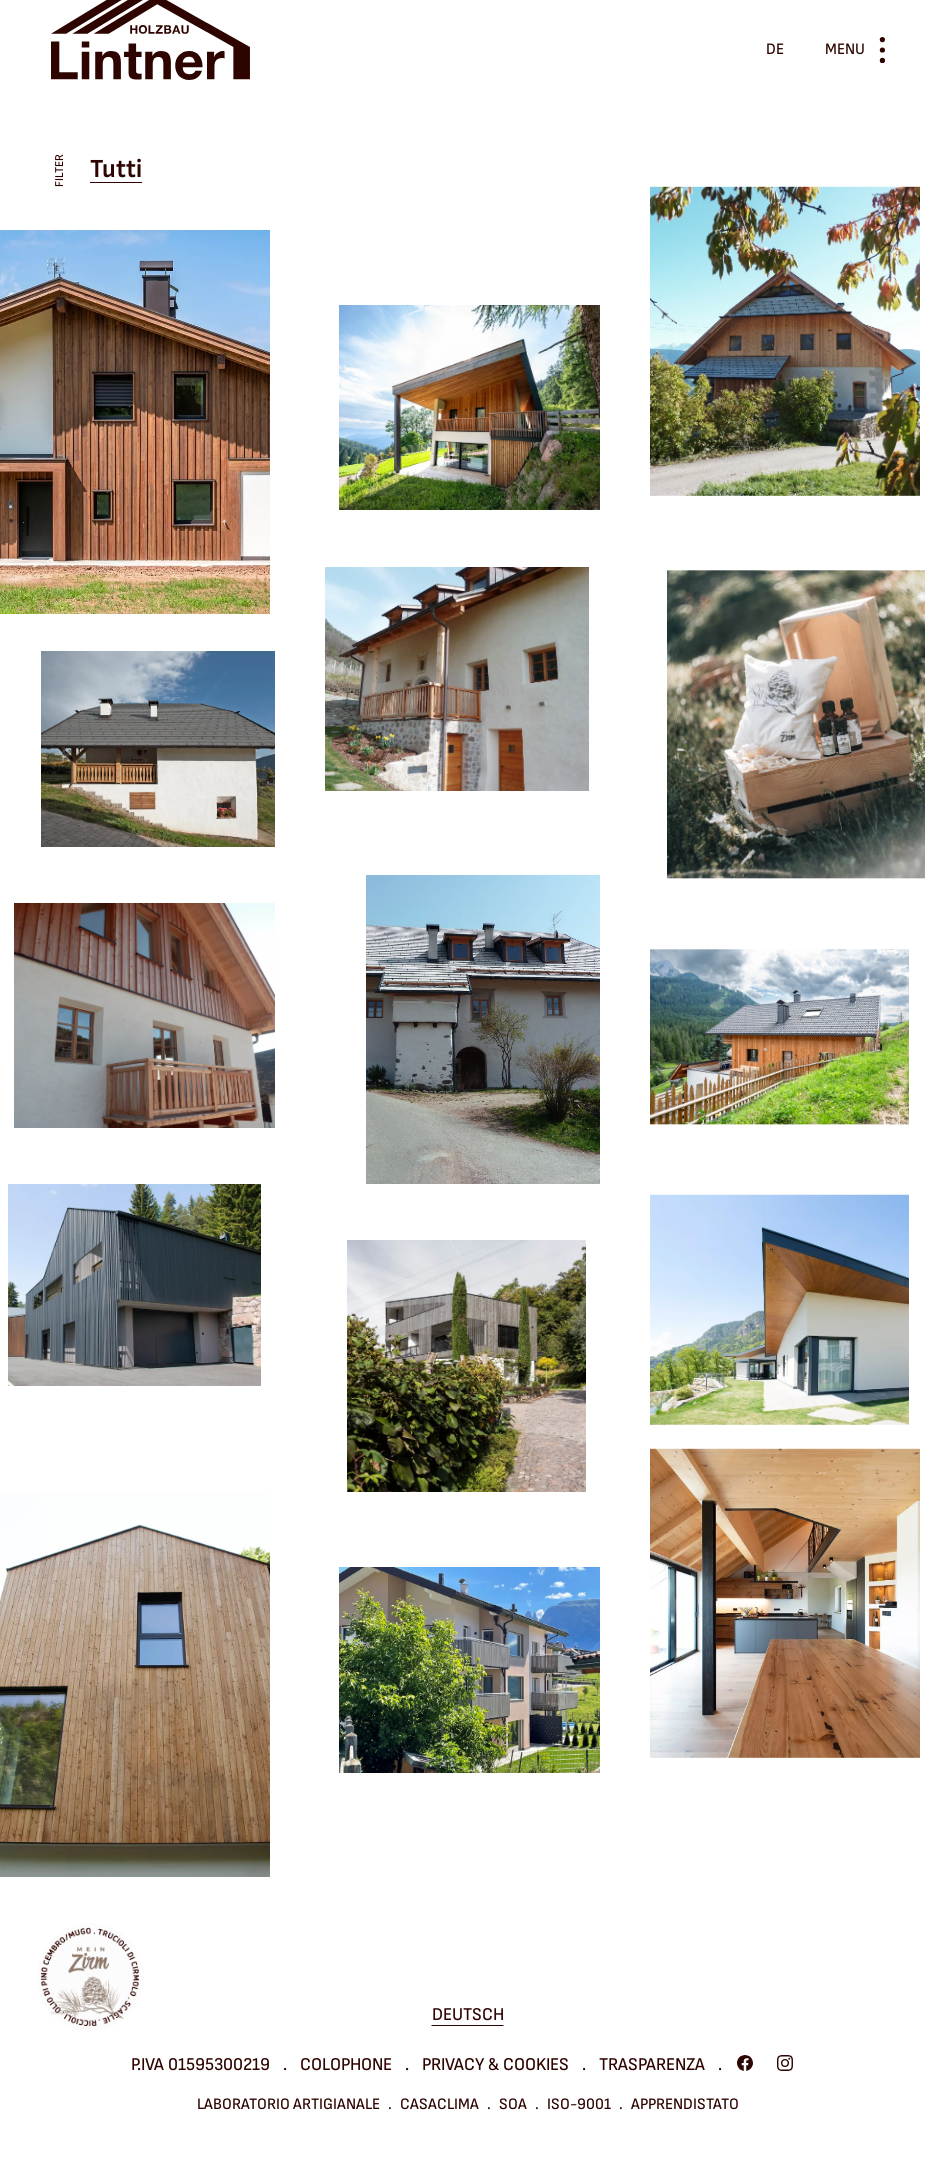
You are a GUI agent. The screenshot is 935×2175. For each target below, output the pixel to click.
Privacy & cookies (495, 2064)
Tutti (116, 169)
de (775, 49)
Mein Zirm (90, 1977)
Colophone (346, 2064)
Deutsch (468, 2014)
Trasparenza (652, 2064)
